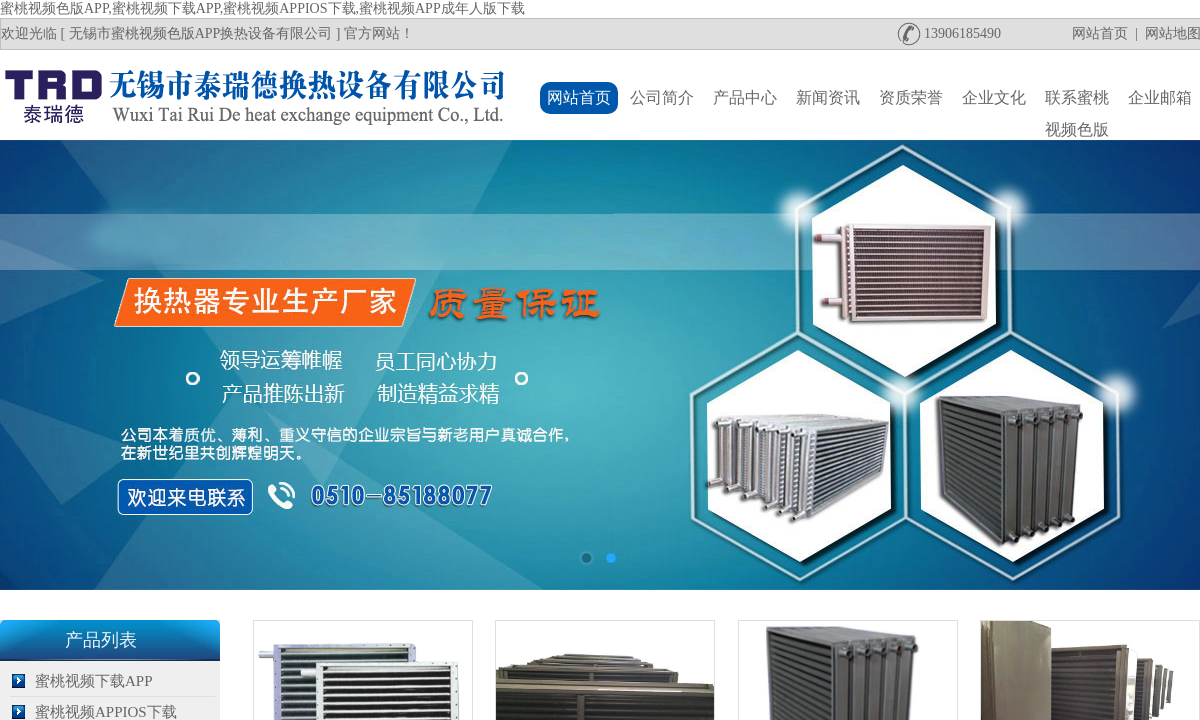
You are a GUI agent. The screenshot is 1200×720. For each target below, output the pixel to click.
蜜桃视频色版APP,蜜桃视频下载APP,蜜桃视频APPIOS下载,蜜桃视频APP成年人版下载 (262, 8)
